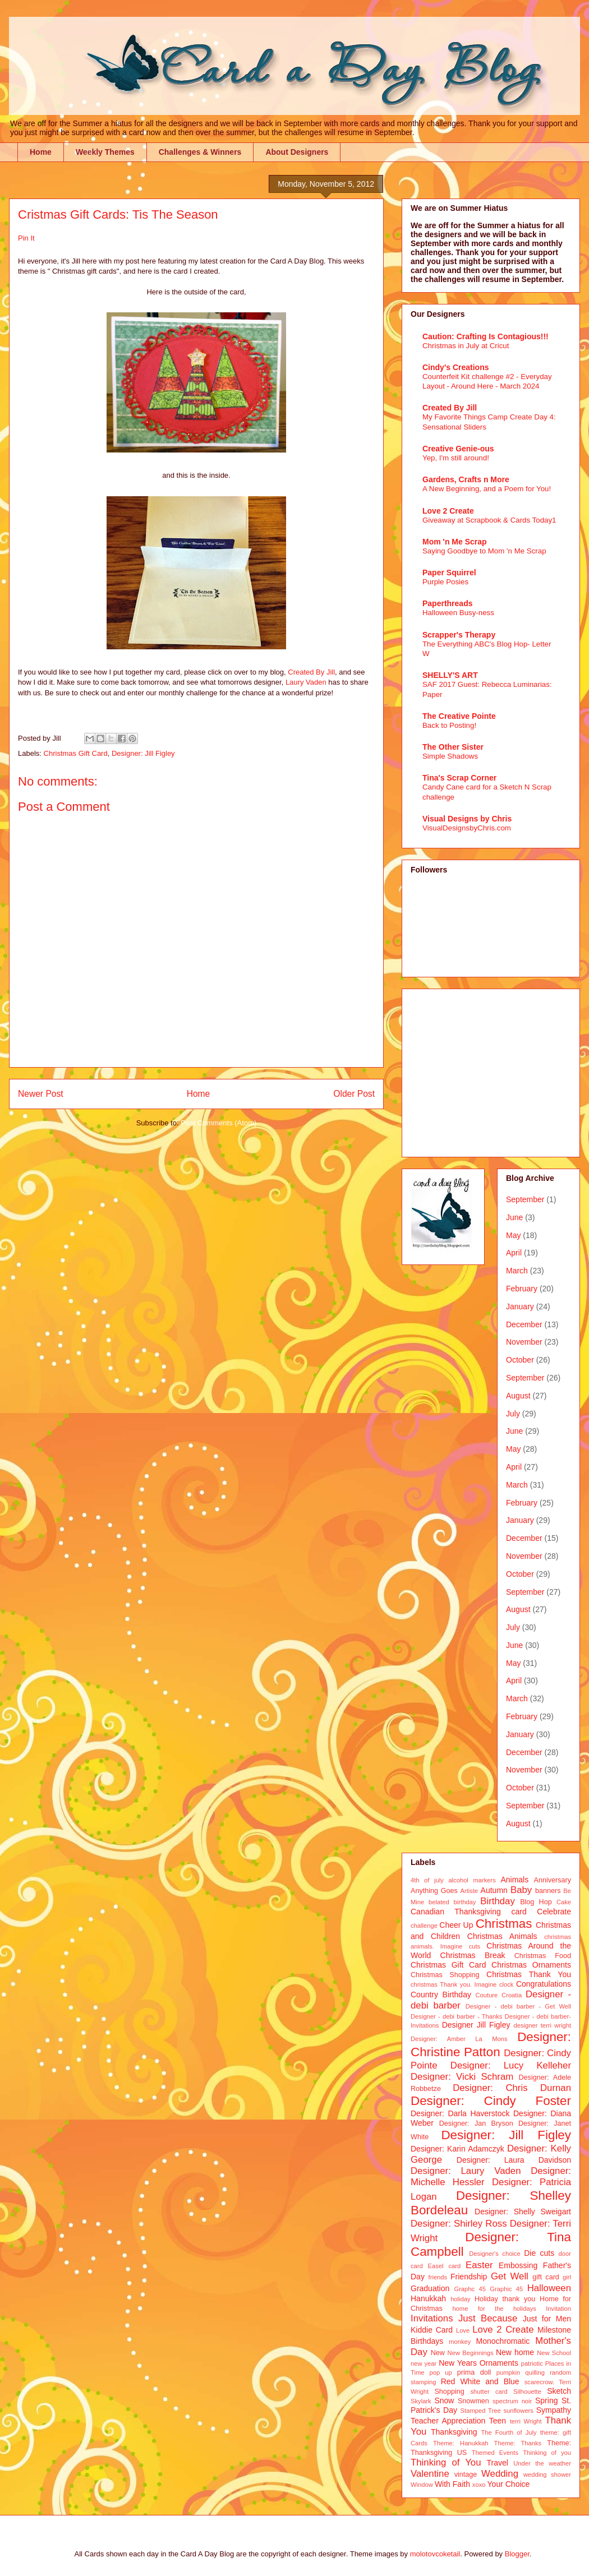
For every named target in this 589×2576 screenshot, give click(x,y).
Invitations (432, 2318)
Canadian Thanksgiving (456, 1911)
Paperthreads (447, 603)
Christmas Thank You (528, 1974)
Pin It (26, 238)
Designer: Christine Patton (491, 2044)
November (524, 1341)
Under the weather (542, 2463)
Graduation (430, 2288)
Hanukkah (428, 2298)
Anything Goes (434, 1891)
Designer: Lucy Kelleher (510, 2065)
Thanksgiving (454, 2431)
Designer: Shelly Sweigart (523, 2211)
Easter (479, 2265)
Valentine (430, 2473)
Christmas (504, 1924)
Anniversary (553, 1880)
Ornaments (499, 2362)
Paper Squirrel (449, 572)
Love (463, 2330)
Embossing (518, 2265)
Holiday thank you (505, 2299)
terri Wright (526, 2421)
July (513, 1413)
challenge (424, 1925)
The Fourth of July (508, 2432)
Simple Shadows (450, 756)
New (438, 2353)
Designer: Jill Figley (143, 753)
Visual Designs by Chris (467, 818)
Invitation (558, 2308)
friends (438, 2277)
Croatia (511, 1995)
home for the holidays (494, 2308)
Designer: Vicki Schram (462, 2076)
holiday (460, 2299)
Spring (546, 2400)
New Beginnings (471, 2352)
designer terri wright (542, 2025)
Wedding (499, 2473)
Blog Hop (536, 1902)
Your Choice (508, 2484)
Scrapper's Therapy (458, 634)
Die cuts (539, 2253)
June (514, 1217)
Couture (487, 1995)
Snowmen (473, 2401)
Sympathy (553, 2410)
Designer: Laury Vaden (466, 2171)
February (521, 1288)
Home (41, 151)
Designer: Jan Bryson (476, 2123)
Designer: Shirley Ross (459, 2223)
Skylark (421, 2401)
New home (515, 2352)
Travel (497, 2462)
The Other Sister (453, 746)
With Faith (452, 2484)
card (518, 1911)
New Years (458, 2362)
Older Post (354, 1093)
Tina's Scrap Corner (459, 777)
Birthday (497, 1901)
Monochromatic (503, 2341)
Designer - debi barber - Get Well (518, 2006)
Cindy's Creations (455, 367)
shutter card (488, 2391)
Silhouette (527, 2391)
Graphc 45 (470, 2289)
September (525, 1199)
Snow (444, 2400)
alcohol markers (471, 1880)
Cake (563, 1902)
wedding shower (547, 2474)
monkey (460, 2341)
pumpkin (508, 2372)
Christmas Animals (502, 1936)
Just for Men (547, 2318)
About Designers (296, 151)
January (520, 1306)
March (517, 1270)
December (524, 1324)
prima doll (474, 2372)
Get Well (509, 2276)
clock (506, 1984)
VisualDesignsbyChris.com (466, 828)
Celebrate (554, 1911)
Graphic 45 (506, 2289)
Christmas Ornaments (531, 1964)
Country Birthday (441, 1994)
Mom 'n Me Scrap (454, 541)
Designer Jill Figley (476, 2024)
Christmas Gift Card (76, 753)
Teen (497, 2420)
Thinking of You (446, 2462)
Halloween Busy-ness (458, 612)
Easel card (444, 2266)
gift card (545, 2277)
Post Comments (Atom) (218, 1123)
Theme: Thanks (518, 2443)
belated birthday (452, 1902)
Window (422, 2484)
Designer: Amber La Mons (459, 2038)
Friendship (468, 2276)
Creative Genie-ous (458, 448)
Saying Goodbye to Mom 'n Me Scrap (484, 551)
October (520, 1359)
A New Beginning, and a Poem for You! (486, 488)
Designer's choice (494, 2253)
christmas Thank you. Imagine (453, 1984)
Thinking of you (547, 2452)
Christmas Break (472, 1955)
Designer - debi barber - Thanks (456, 2016)
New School (554, 2352)
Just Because (487, 2318)
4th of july (427, 1880)
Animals (514, 1879)
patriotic (532, 2363)
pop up (441, 2372)
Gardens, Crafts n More (465, 479)
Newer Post (40, 1093)
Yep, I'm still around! (455, 458)
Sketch (559, 2390)
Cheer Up (456, 1925)
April (514, 1252)
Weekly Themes (105, 151)
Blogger (517, 2554)
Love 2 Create (448, 510)
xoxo (479, 2484)
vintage (465, 2474)
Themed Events (495, 2452)
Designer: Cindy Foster (491, 2101)
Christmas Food (542, 1956)
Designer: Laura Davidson (514, 2159)
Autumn (494, 1890)
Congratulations (543, 1983)
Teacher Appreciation (448, 2420)
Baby (521, 1890)
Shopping (449, 2391)
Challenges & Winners (200, 151)
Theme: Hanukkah (460, 2443)
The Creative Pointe (459, 716)
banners (548, 1891)
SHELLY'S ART (450, 675)
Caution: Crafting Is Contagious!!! (485, 336)
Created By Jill (311, 672)
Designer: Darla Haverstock (460, 2113)
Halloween (549, 2288)
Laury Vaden (306, 682)
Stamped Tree (481, 2410)
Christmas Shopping (445, 1975)
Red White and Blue (480, 2381)
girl (567, 2277)
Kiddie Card (432, 2329)
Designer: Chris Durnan (512, 2088)
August (518, 1395)
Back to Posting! (449, 725)
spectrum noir (512, 2401)
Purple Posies (445, 582)
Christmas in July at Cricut (465, 345)
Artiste (469, 1890)
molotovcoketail (435, 2554)
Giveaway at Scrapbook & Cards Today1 (489, 520)
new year (423, 2363)
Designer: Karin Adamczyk (457, 2148)
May (513, 1235)
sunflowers (518, 2410)
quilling (535, 2372)
